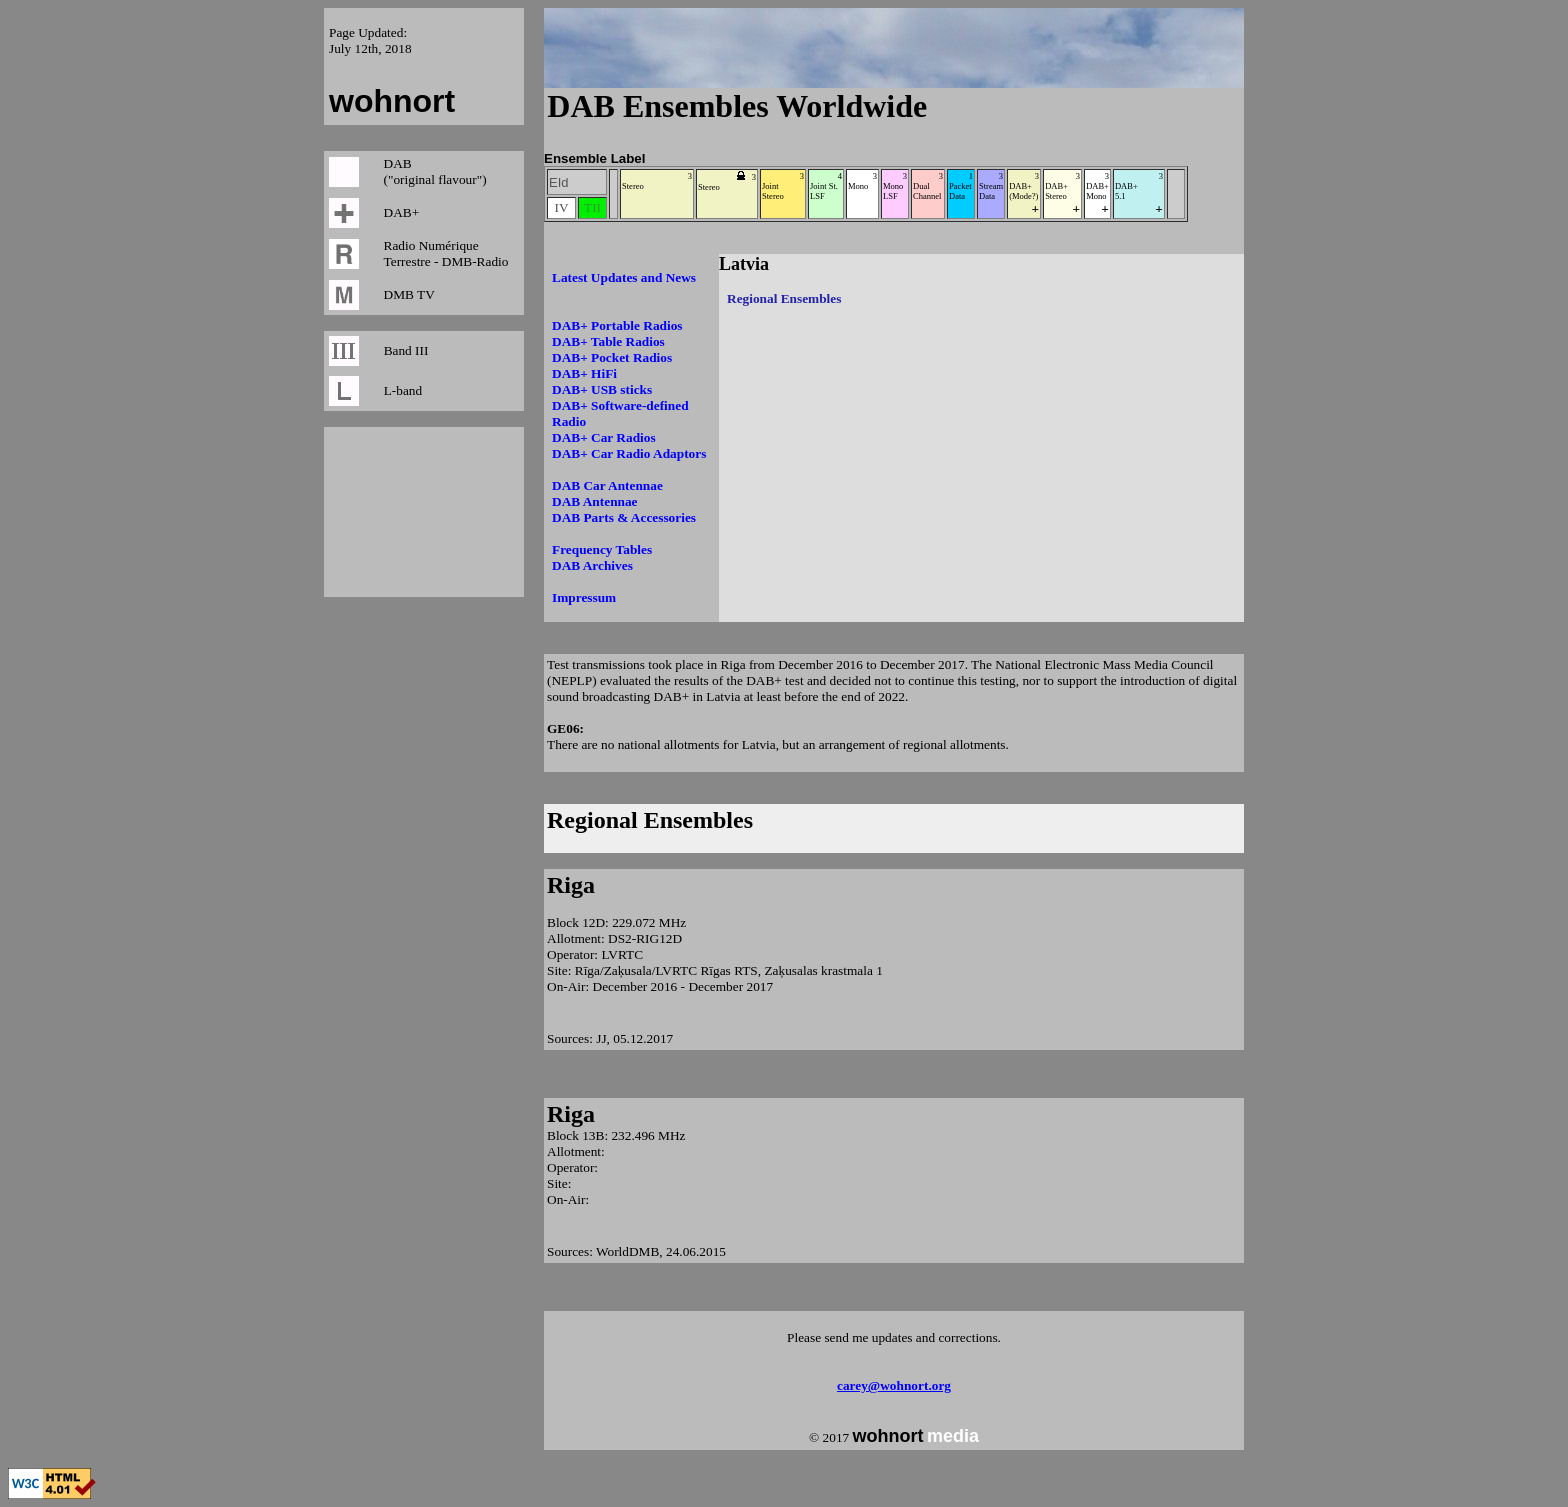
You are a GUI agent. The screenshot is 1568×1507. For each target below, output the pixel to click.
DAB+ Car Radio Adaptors (629, 453)
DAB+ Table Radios (608, 341)
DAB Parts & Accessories (624, 517)
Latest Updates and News (624, 277)
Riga (571, 885)
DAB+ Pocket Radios (612, 357)
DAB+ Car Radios (604, 437)
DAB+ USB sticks (602, 389)
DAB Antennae (595, 501)
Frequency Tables (602, 549)
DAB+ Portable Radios (617, 325)
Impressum (584, 597)
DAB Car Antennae (607, 485)
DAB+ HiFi (584, 373)
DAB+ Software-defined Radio (620, 413)
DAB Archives (592, 565)
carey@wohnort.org (894, 1385)
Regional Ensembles (650, 820)
